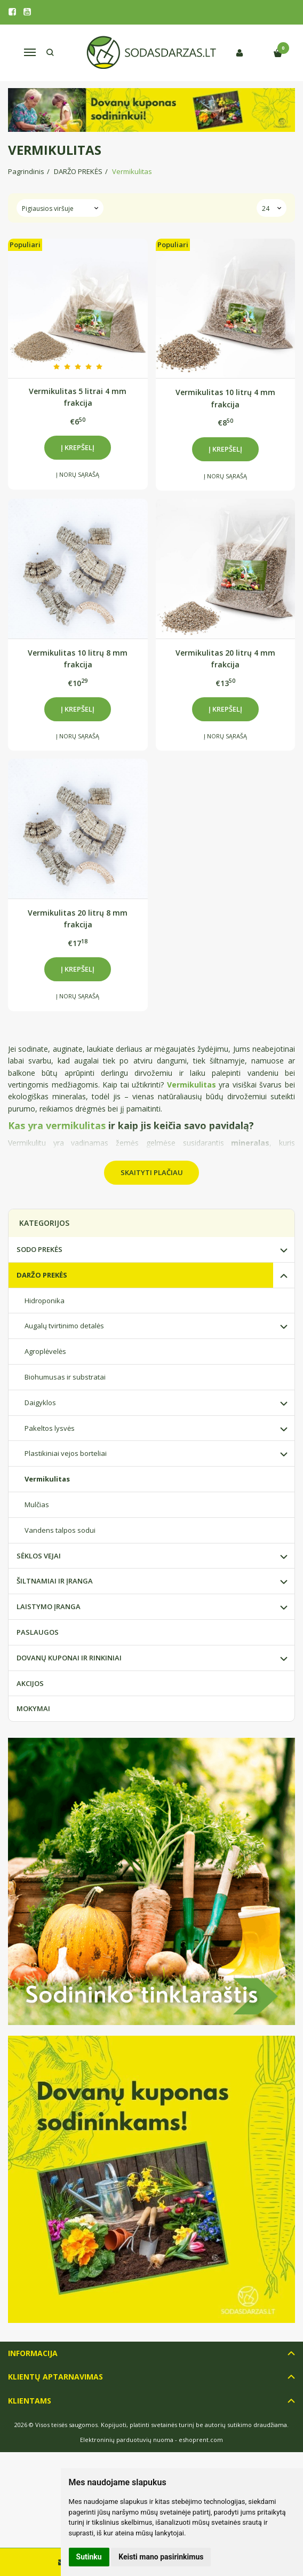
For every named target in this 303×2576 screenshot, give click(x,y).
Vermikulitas (47, 1479)
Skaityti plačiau (152, 1172)
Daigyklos (40, 1402)
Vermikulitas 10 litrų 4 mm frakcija (225, 398)
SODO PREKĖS (39, 1249)
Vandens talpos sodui (60, 1530)
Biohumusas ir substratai (65, 1377)
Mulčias (37, 1504)
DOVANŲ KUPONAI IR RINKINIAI (69, 1658)
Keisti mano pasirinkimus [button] (160, 2557)
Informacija (33, 2353)
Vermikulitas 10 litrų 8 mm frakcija (77, 658)
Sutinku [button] (89, 2557)
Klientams (29, 2401)
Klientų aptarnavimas (55, 2377)
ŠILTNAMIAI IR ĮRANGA (55, 1581)
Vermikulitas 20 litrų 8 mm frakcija (77, 918)
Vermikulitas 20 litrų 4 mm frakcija (225, 658)
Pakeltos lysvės (50, 1428)
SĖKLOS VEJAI (39, 1556)
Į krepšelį (77, 447)
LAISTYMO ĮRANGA (49, 1606)
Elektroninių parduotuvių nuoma (126, 2440)
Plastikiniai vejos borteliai (66, 1453)
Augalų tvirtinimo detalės (64, 1325)
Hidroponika (45, 1300)
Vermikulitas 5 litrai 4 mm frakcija (77, 397)
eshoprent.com (201, 2440)
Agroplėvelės (45, 1351)
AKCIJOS (30, 1683)
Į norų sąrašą (77, 474)
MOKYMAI (33, 1708)
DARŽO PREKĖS (42, 1275)
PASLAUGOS (38, 1632)
